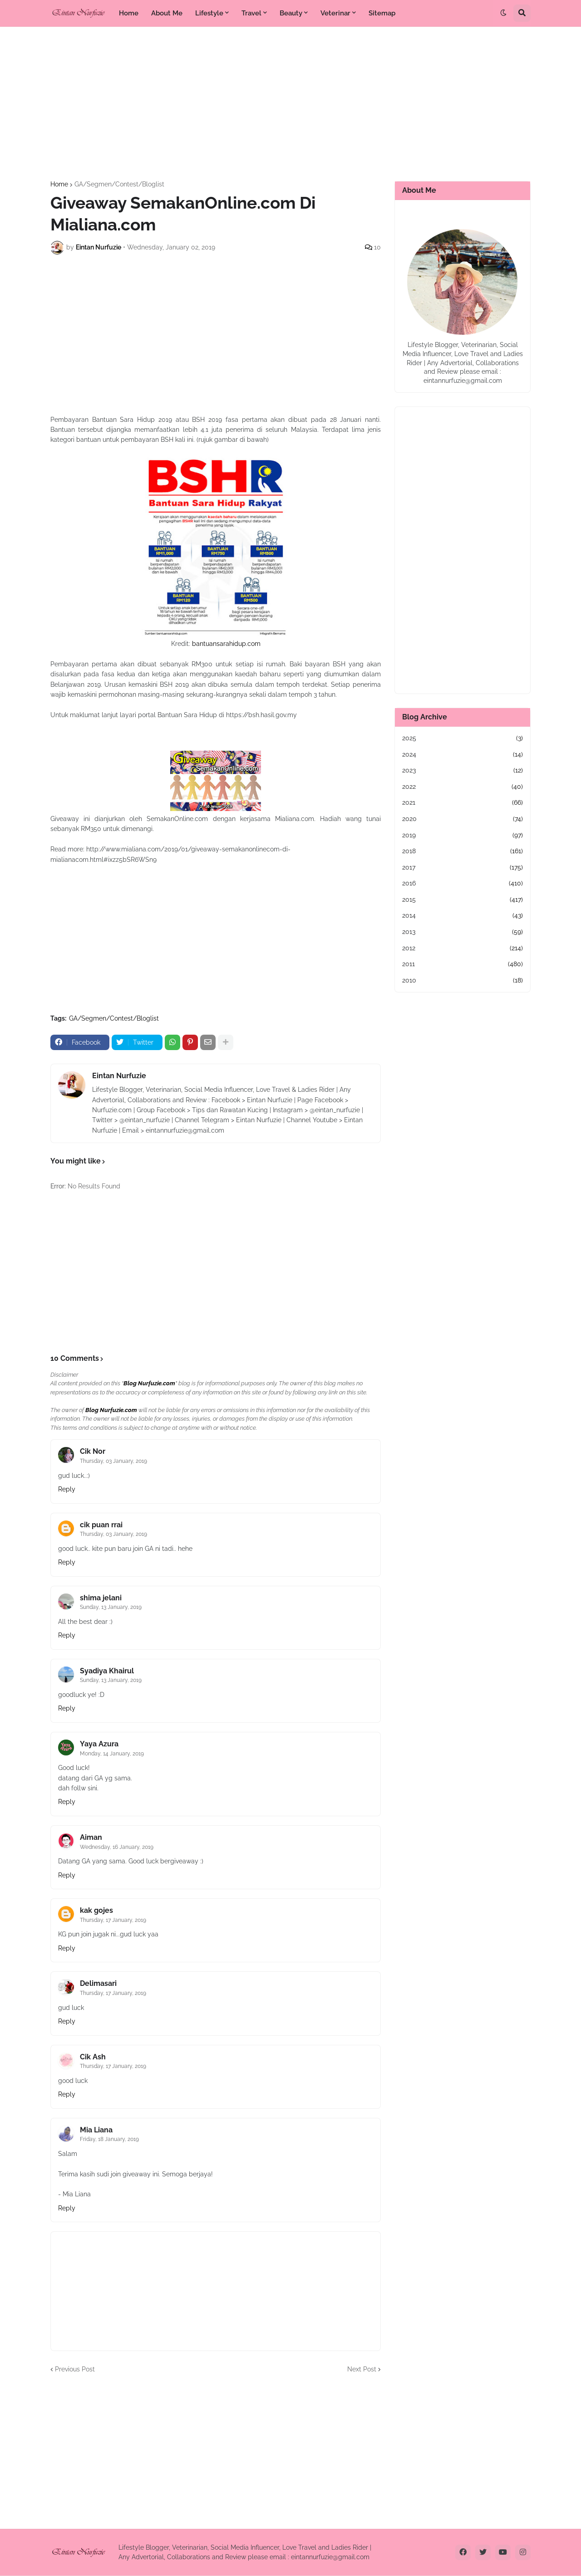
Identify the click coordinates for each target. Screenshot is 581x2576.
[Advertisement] (290, 103)
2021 (462, 802)
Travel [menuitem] (251, 13)
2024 (462, 754)
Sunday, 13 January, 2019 (111, 1607)
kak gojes (96, 1910)
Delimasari (98, 1983)
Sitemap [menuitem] (382, 13)
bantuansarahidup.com (226, 643)
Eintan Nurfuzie (119, 1075)
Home (59, 184)
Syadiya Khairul (107, 1671)
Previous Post (75, 2369)
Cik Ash (93, 2057)
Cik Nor (92, 1451)
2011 (462, 964)
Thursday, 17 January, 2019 (113, 1920)
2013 (462, 932)
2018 (462, 851)
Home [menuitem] (128, 13)
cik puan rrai (101, 1524)
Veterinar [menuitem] (335, 13)
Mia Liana (96, 2130)
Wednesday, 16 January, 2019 (116, 1847)
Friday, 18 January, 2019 (109, 2139)
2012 (462, 948)
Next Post (361, 2369)
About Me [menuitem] (166, 13)
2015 (462, 899)
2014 (462, 915)
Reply (66, 1489)
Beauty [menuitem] (291, 13)
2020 (462, 819)
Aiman (91, 1837)
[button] (503, 13)
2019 (462, 835)
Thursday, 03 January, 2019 (113, 1461)
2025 (462, 738)
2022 (462, 787)
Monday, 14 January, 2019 (112, 1753)
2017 (462, 867)
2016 (462, 883)
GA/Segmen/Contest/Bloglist (119, 184)
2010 (462, 980)
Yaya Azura (99, 1744)
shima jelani (101, 1598)
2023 (462, 770)
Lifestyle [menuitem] (209, 13)
